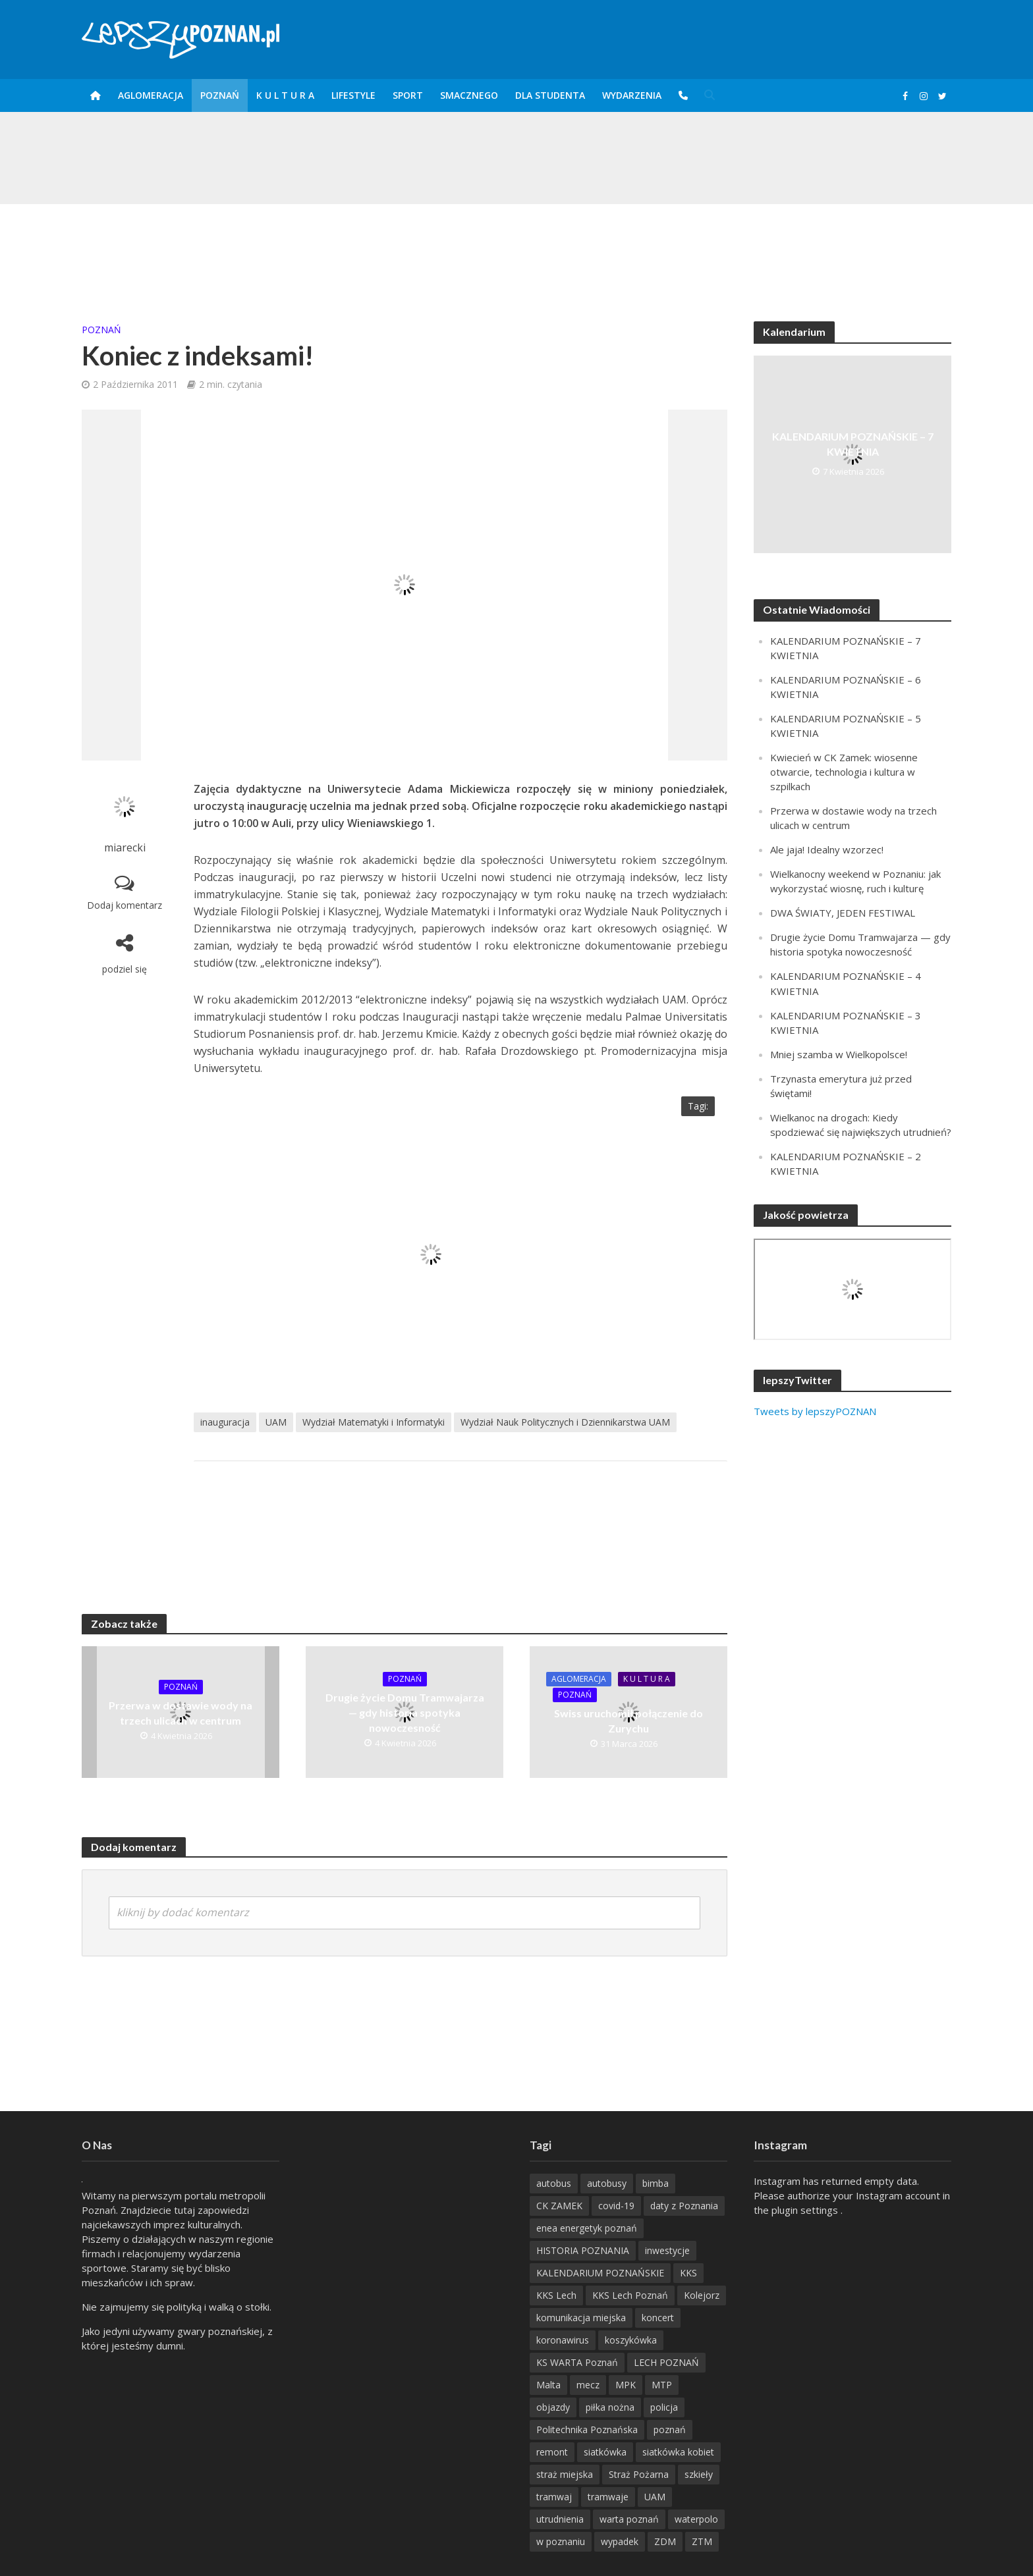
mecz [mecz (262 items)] (588, 2384)
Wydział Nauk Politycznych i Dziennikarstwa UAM (565, 1422)
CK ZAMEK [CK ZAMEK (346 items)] (559, 2205)
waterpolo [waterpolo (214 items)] (696, 2519)
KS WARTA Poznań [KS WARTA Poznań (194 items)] (577, 2362)
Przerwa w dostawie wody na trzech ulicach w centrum (180, 1713)
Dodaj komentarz (124, 905)
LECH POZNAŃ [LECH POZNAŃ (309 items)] (666, 2362)
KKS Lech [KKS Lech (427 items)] (556, 2295)
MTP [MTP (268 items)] (662, 2384)
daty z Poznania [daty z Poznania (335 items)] (684, 2205)
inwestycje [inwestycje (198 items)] (667, 2250)
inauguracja (225, 1422)
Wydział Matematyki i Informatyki (373, 1422)
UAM (276, 1422)
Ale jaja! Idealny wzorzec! (826, 849)
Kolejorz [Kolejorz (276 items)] (701, 2295)
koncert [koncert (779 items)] (658, 2317)
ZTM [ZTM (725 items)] (702, 2541)
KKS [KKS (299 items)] (688, 2273)
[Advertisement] (516, 247)
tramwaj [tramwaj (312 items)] (554, 2496)
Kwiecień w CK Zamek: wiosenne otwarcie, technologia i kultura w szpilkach (844, 772)
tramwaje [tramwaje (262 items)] (608, 2496)
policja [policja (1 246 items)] (664, 2407)
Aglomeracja (150, 95)
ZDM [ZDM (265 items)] (665, 2541)
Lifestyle (353, 95)
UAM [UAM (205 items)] (654, 2496)
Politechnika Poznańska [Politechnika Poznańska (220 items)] (587, 2429)
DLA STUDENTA (550, 95)
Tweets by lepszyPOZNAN (815, 1411)
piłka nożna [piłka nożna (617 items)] (610, 2407)
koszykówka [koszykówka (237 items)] (631, 2340)
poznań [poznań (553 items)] (670, 2429)
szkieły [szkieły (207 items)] (698, 2474)
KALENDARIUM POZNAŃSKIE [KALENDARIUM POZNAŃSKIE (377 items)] (600, 2273)
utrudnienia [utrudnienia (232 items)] (560, 2519)
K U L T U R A (285, 95)
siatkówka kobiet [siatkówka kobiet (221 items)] (678, 2452)
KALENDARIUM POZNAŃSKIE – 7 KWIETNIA (853, 444)
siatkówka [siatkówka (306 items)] (605, 2452)
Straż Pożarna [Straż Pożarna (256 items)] (639, 2474)
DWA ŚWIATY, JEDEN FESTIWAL (842, 912)
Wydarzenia (631, 95)
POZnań (219, 95)
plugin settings (806, 2209)
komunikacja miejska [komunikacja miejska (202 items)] (581, 2317)
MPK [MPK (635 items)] (625, 2384)
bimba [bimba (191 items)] (655, 2183)
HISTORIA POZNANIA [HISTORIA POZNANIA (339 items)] (582, 2250)
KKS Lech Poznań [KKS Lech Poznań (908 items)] (630, 2295)
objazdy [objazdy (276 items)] (553, 2407)
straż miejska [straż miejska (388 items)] (564, 2474)
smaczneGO (469, 95)
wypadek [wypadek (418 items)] (619, 2541)
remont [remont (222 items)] (552, 2452)
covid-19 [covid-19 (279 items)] (616, 2205)
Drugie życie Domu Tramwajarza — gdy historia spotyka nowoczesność (404, 1712)
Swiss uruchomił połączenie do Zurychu (628, 1720)
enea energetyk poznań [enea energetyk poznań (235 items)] (586, 2228)
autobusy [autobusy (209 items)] (607, 2183)
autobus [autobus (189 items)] (553, 2183)
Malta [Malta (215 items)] (548, 2384)
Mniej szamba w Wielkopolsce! (838, 1054)
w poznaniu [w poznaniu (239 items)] (560, 2541)
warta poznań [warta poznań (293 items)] (629, 2519)
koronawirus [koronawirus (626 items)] (562, 2340)
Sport (408, 95)
